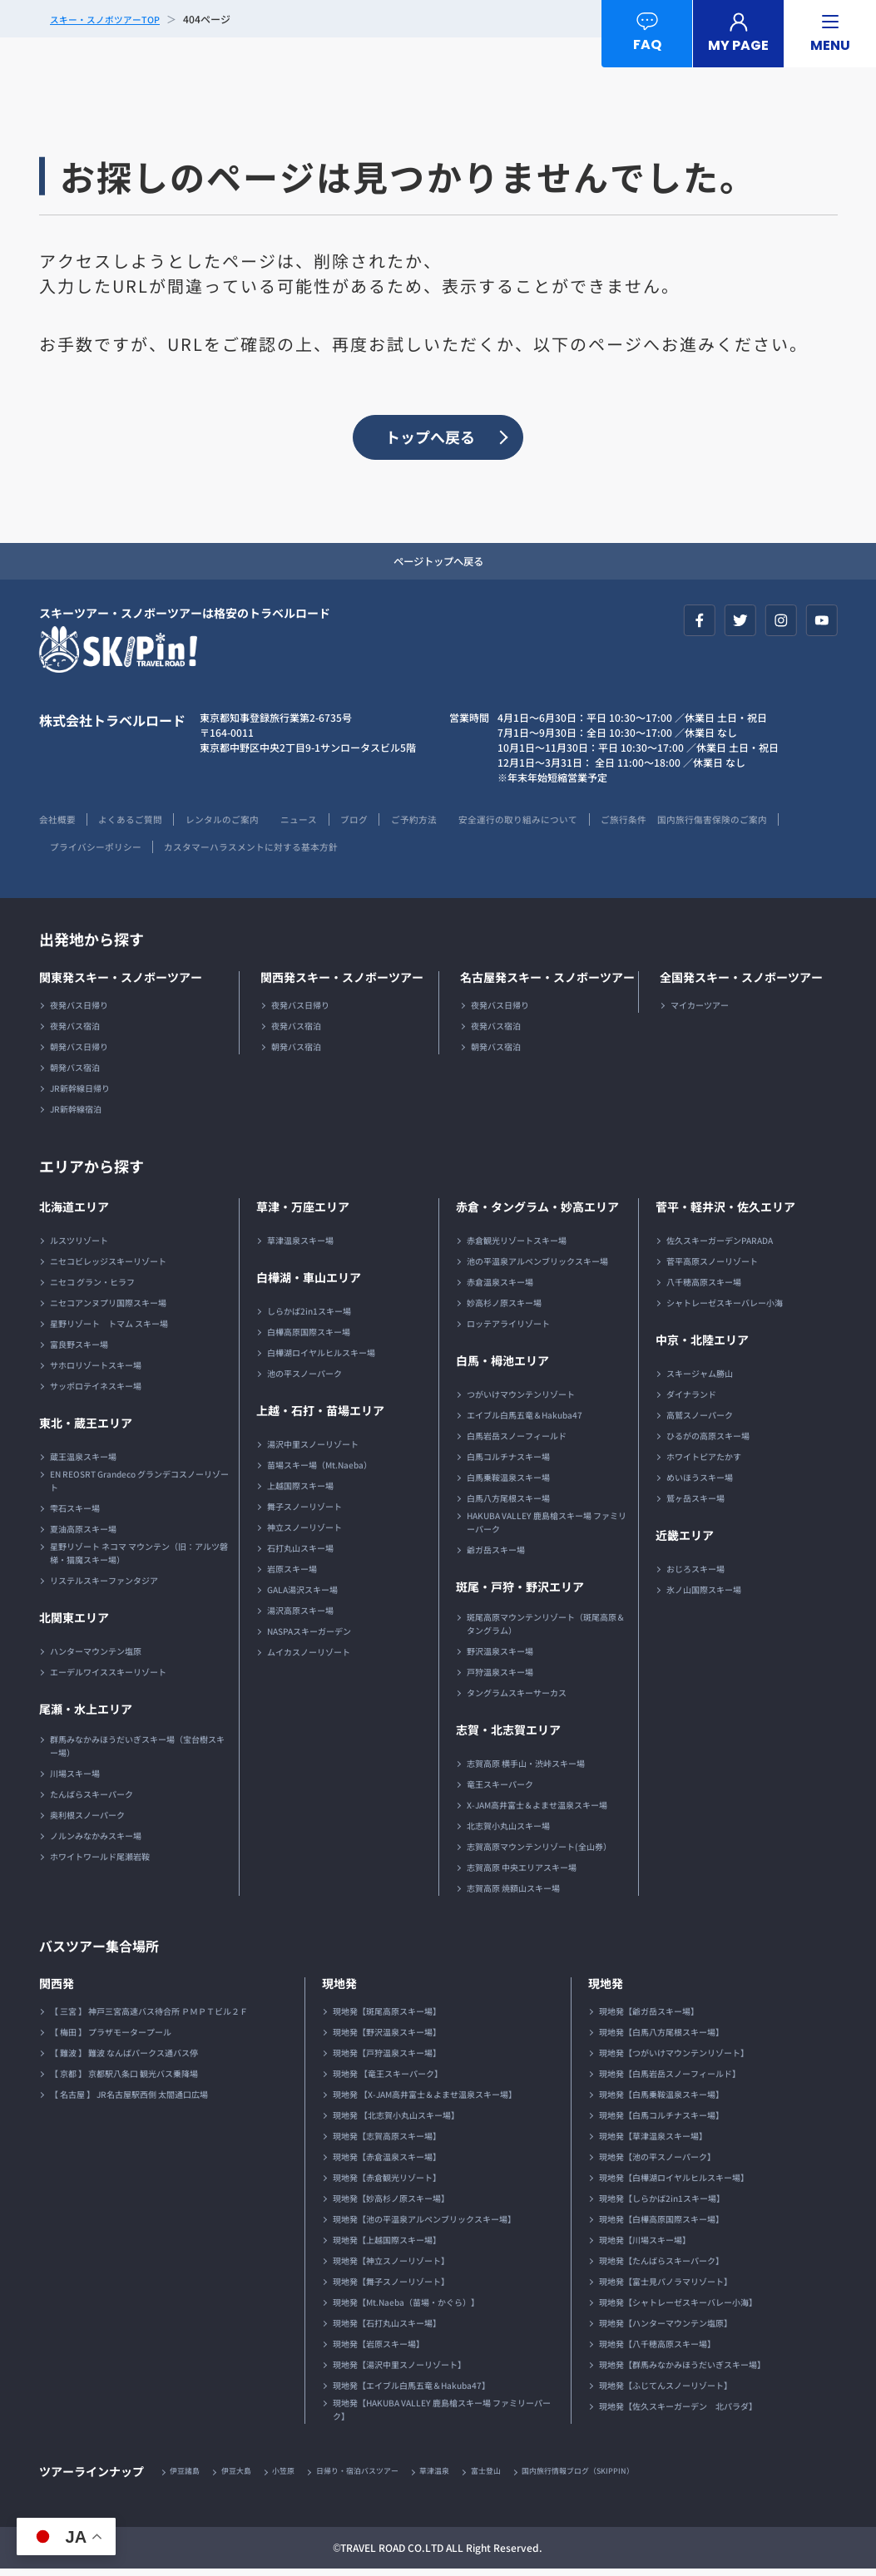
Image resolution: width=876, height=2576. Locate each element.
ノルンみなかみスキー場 (95, 1841)
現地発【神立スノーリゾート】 (391, 2266)
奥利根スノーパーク (87, 1820)
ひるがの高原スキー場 (708, 1441)
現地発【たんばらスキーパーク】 (661, 2266)
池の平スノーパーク (304, 1379)
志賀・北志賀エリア (508, 1735)
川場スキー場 (75, 1779)
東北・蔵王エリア (85, 1428)
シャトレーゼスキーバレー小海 (724, 1308)
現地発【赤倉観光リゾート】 (387, 2183)
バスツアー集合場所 (106, 1951)
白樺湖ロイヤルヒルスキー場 (321, 1358)
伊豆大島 (243, 2477)
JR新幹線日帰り (80, 1094)
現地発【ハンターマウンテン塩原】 (665, 2328)
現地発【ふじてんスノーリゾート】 (665, 2391)
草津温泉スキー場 (300, 1246)
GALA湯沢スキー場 (302, 1595)
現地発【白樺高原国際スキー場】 (661, 2224)
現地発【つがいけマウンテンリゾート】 (674, 2058)
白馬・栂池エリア (502, 1366)
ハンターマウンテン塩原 (95, 1657)
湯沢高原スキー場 (300, 1616)
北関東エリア (74, 1623)
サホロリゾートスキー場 (95, 1370)
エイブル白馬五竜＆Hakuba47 (524, 1420)
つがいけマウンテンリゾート (521, 1400)
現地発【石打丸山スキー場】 (387, 2328)
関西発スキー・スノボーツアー (341, 983)
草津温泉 (461, 2477)
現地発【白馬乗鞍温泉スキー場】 (661, 2100)
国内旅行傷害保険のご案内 (99, 852)
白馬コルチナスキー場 (508, 1462)
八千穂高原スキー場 (703, 1287)
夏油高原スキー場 (83, 1534)
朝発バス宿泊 (75, 1073)
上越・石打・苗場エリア (320, 1416)
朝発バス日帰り (79, 1052)
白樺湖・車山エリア (308, 1283)
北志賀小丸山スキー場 (508, 1831)
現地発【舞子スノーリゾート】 (391, 2287)
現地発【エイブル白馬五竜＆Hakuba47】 (411, 2391)
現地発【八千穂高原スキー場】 (657, 2349)
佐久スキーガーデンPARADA (719, 1246)
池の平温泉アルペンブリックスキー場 (537, 1267)
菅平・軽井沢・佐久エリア (725, 1212)
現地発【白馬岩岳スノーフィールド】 (669, 2079)
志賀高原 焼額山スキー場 (513, 1894)
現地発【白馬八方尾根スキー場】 (661, 2037)
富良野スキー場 (79, 1350)
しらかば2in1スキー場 (309, 1316)
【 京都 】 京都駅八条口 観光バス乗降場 (124, 2079)
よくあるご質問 (140, 824)
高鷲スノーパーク (699, 1420)
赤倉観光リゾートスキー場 (517, 1246)
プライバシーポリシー (235, 852)
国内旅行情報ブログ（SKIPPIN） (617, 2477)
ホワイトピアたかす (703, 1462)
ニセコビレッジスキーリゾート (108, 1267)
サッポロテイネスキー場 (95, 1391)
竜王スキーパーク (500, 1790)
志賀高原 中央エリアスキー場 (522, 1873)
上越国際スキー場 (300, 1491)
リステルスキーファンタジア (104, 1586)
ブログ (387, 824)
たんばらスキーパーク (91, 1800)
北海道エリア (74, 1212)
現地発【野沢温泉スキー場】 (387, 2037)
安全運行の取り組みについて (568, 824)
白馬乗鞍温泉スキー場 (508, 1483)
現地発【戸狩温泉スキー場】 (387, 2058)
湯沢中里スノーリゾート (313, 1449)
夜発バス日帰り (79, 1010)
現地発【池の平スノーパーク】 (657, 2162)
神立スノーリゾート (304, 1533)
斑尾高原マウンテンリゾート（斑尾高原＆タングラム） (546, 1629)
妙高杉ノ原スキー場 (504, 1308)
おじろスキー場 (695, 1574)
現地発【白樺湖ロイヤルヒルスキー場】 (674, 2183)
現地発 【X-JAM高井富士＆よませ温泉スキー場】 (425, 2100)
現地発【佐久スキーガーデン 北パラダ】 (678, 2412)
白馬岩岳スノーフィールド (517, 1441)
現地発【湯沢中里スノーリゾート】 (399, 2370)
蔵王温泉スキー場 (83, 1462)
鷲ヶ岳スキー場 (695, 1504)
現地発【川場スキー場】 (644, 2245)
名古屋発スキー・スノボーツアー (547, 983)
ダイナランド (691, 1400)
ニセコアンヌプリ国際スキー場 (108, 1308)
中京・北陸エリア (702, 1345)
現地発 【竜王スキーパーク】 (388, 2079)
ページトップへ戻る (438, 564)
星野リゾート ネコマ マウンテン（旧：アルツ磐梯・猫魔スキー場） (139, 1559)
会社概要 (59, 824)
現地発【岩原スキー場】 (378, 2349)
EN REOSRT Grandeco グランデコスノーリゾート (139, 1486)
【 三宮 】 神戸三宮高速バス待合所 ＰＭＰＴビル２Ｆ (149, 2017)
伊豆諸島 (188, 2477)
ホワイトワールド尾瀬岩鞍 (100, 1862)
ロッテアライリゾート (508, 1329)
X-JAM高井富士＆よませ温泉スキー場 (537, 1810)
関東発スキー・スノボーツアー (120, 983)
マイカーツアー (700, 1010)
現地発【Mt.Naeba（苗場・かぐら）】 (406, 2308)
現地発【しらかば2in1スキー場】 (662, 2204)
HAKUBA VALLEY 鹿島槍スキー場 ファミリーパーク (546, 1528)
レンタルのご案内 (240, 824)
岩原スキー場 (292, 1574)
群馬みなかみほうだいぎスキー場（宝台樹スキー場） (137, 1751)
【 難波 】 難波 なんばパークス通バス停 (124, 2058)
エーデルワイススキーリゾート (108, 1677)
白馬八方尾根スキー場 (508, 1504)
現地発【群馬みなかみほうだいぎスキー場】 (682, 2370)
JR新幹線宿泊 (75, 1114)
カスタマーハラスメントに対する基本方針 (405, 852)
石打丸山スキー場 (300, 1553)
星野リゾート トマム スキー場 (109, 1329)
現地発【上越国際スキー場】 (387, 2245)
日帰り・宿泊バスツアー (376, 2477)
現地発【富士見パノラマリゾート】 (665, 2287)
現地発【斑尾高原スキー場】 (387, 2017)
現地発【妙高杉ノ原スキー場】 (391, 2204)
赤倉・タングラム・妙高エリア (537, 1212)
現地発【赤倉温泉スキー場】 (387, 2162)
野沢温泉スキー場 (500, 1657)
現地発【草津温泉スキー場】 (653, 2141)
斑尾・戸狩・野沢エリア (520, 1592)
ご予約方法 (453, 824)
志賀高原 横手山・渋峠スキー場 (526, 1769)
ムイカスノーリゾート (308, 1657)
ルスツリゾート (79, 1246)
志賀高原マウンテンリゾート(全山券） (539, 1852)
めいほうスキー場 (699, 1483)
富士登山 (516, 2477)
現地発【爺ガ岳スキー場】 (649, 2017)
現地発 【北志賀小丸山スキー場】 (396, 2121)
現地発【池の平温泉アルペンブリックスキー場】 (424, 2224)
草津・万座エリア (302, 1212)
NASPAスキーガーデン (309, 1637)
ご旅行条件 (684, 824)
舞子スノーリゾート (304, 1512)
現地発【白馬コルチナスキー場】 (661, 2121)
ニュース (326, 824)
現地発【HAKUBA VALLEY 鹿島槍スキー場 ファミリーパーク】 (442, 2415)
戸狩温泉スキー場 (500, 1677)
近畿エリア (685, 1540)
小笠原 (295, 2477)
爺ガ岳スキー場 (496, 1555)
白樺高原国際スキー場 (308, 1337)
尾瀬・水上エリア (85, 1714)
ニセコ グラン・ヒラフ (92, 1287)
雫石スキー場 (75, 1514)
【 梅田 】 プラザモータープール (110, 2037)
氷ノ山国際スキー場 (703, 1595)
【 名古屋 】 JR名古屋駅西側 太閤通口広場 (129, 2100)
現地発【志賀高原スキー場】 (387, 2141)
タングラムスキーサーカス (517, 1698)
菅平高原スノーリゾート (712, 1267)
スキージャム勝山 (699, 1379)
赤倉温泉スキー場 (500, 1287)
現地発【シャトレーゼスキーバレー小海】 (678, 2308)
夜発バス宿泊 (75, 1031)
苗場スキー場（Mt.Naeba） (319, 1470)
